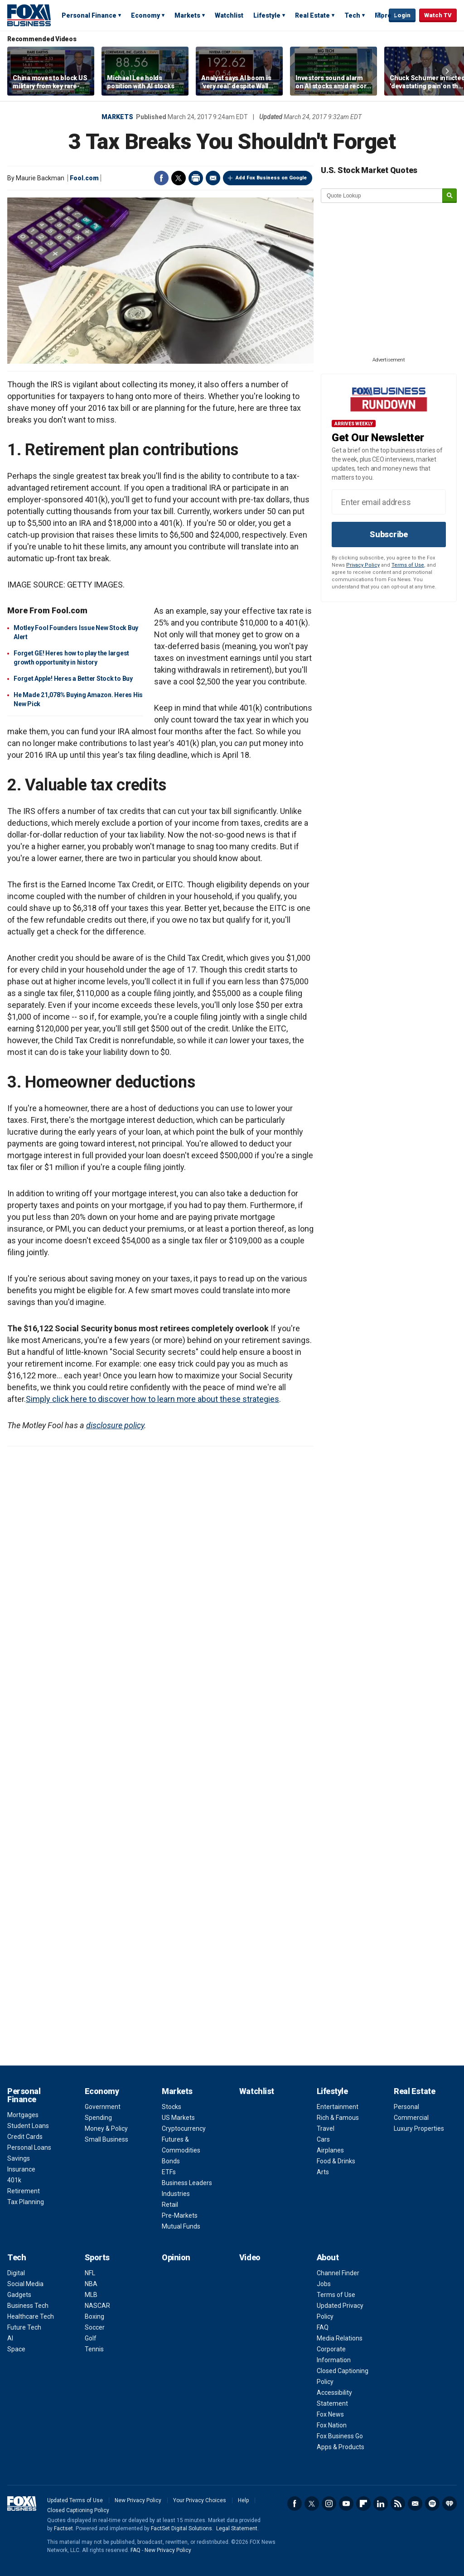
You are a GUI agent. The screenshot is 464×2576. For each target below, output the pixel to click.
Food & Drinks (336, 2161)
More (383, 15)
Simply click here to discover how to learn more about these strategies (152, 1399)
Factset (63, 2528)
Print (195, 178)
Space (16, 2349)
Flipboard (363, 2503)
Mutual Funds (181, 2226)
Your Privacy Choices (199, 2500)
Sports (97, 2257)
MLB (91, 2294)
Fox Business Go (340, 2436)
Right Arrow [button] (447, 71)
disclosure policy (115, 1425)
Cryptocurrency (184, 2128)
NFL (90, 2273)
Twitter (178, 178)
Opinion (176, 2257)
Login (402, 15)
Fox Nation (332, 2425)
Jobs (324, 2283)
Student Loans (28, 2125)
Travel (325, 2128)
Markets (187, 15)
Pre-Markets (180, 2215)
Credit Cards (25, 2136)
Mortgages (23, 2115)
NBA (91, 2283)
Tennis (94, 2349)
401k (14, 2180)
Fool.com (84, 178)
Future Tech (24, 2327)
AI (10, 2338)
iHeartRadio (449, 2503)
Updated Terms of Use (75, 2500)
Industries (176, 2193)
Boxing (94, 2316)
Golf (91, 2338)
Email (213, 178)
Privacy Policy (363, 565)
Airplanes (330, 2150)
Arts (323, 2172)
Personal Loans (29, 2147)
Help (243, 2500)
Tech (352, 15)
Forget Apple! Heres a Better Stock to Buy (73, 678)
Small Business (106, 2139)
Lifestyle (266, 15)
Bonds (171, 2161)
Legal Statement (236, 2528)
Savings (18, 2158)
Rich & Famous (338, 2117)
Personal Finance (89, 15)
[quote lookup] (382, 195)
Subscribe (389, 534)
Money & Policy (106, 2128)
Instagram (329, 2503)
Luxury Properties (419, 2128)
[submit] (449, 195)
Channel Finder (338, 2273)
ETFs (169, 2172)
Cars (323, 2139)
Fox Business (29, 15)
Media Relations (339, 2338)
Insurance (21, 2169)
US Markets (178, 2117)
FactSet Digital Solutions (181, 2528)
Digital (16, 2273)
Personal (406, 2106)
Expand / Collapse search (379, 16)
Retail (170, 2204)
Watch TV (438, 15)
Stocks (171, 2106)
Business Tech (27, 2305)
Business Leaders (187, 2182)
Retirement (23, 2191)
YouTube (346, 2503)
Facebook (161, 178)
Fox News (330, 2414)
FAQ (323, 2327)
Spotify (432, 2503)
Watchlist (229, 15)
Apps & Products (340, 2447)
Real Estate (312, 15)
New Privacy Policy (138, 2500)
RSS (398, 2503)
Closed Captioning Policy (78, 2510)
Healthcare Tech (30, 2316)
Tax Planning (25, 2201)
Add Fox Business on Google (271, 178)
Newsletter (415, 2503)
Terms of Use (408, 565)
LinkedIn (380, 2503)
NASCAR (97, 2305)
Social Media (25, 2283)
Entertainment (337, 2106)
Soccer (95, 2327)
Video (250, 2257)
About (328, 2257)
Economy (145, 15)
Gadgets (19, 2294)
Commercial (411, 2117)
